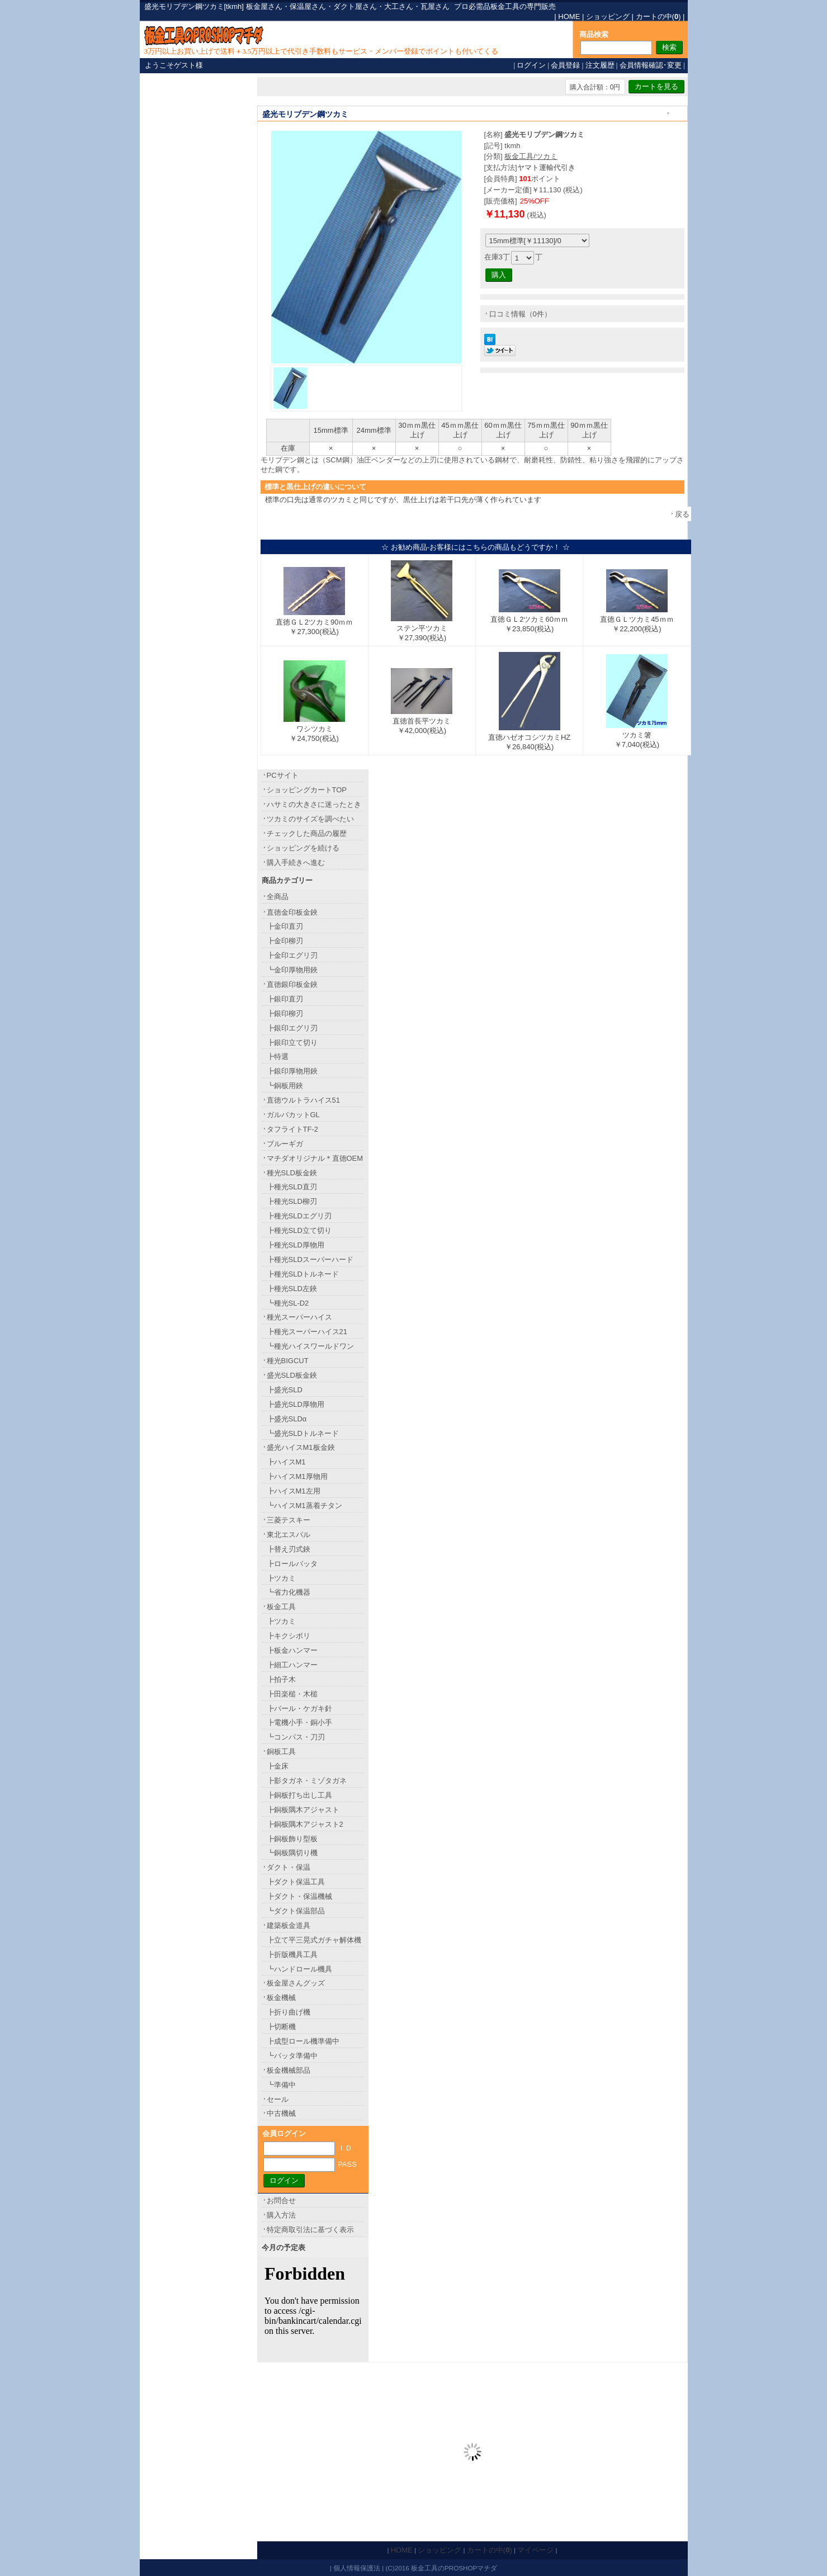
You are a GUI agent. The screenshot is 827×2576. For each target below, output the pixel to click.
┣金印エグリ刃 (292, 955)
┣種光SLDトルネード (303, 1274)
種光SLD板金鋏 (292, 1173)
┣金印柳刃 (285, 941)
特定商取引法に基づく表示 (310, 2229)
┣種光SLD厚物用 (295, 1245)
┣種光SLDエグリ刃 (299, 1216)
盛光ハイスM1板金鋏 (301, 1447)
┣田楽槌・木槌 (292, 1694)
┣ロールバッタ (292, 1563)
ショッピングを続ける (303, 848)
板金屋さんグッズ (296, 1983)
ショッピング (608, 16)
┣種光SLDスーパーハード (310, 1259)
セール (278, 2099)
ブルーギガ (285, 1144)
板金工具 (281, 1607)
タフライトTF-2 (292, 1129)
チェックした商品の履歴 (307, 833)
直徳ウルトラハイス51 (303, 1100)
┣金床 (278, 1766)
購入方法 (281, 2215)
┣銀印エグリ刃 (292, 1028)
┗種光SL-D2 (288, 1303)
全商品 (278, 896)
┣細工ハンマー (292, 1665)
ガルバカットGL (293, 1114)
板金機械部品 (288, 2070)
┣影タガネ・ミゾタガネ (307, 1780)
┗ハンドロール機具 (299, 1969)
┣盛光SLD (285, 1390)
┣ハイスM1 (286, 1462)
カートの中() (658, 16)
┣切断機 (281, 2026)
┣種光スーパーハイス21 (307, 1331)
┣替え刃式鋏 (288, 1549)
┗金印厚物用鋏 (292, 970)
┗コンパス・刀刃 (296, 1737)
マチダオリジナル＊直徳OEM (315, 1158)
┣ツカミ (281, 1578)
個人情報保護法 (356, 2568)
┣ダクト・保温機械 (299, 1896)
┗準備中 (281, 2085)
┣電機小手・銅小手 (299, 1722)
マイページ (535, 2550)
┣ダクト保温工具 (296, 1882)
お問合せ (281, 2200)
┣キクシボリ (288, 1636)
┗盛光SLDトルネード (303, 1433)
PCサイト (283, 775)
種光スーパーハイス (299, 1317)
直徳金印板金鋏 (292, 912)
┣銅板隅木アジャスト (303, 1809)
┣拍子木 (281, 1679)
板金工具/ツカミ (530, 156)
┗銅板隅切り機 (292, 1853)
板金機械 (281, 1997)
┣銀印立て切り (292, 1042)
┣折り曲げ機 (288, 2012)
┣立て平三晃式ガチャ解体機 (314, 1940)
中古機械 (281, 2113)
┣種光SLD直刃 (292, 1187)
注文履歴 (600, 65)
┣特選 (278, 1056)
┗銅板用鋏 (285, 1085)
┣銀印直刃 (285, 999)
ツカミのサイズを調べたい (310, 819)
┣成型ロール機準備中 (303, 2041)
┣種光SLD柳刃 (292, 1201)
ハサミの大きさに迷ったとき (314, 804)
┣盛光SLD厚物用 (295, 1404)
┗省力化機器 (288, 1592)
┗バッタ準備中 (292, 2056)
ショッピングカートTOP (307, 790)
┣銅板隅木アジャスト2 (305, 1824)
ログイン (531, 65)
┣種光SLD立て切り (299, 1230)
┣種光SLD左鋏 (292, 1288)
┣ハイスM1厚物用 (297, 1476)
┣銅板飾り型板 (292, 1839)
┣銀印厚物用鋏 (292, 1071)
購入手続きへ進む (296, 862)
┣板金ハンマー (292, 1650)
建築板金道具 (288, 1925)
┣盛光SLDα (287, 1419)
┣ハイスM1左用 (293, 1491)
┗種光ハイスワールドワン (310, 1346)
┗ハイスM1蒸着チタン (304, 1505)
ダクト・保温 (288, 1867)
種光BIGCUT (288, 1360)
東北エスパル (288, 1534)
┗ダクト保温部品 (296, 1911)
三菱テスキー (288, 1520)
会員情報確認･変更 (651, 65)
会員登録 (565, 65)
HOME (569, 16)
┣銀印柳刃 (285, 1013)
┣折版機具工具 (292, 1954)
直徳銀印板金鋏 (292, 984)
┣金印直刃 (285, 926)
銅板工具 (281, 1751)
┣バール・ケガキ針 (299, 1708)
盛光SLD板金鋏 (292, 1375)
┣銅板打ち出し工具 (299, 1795)
